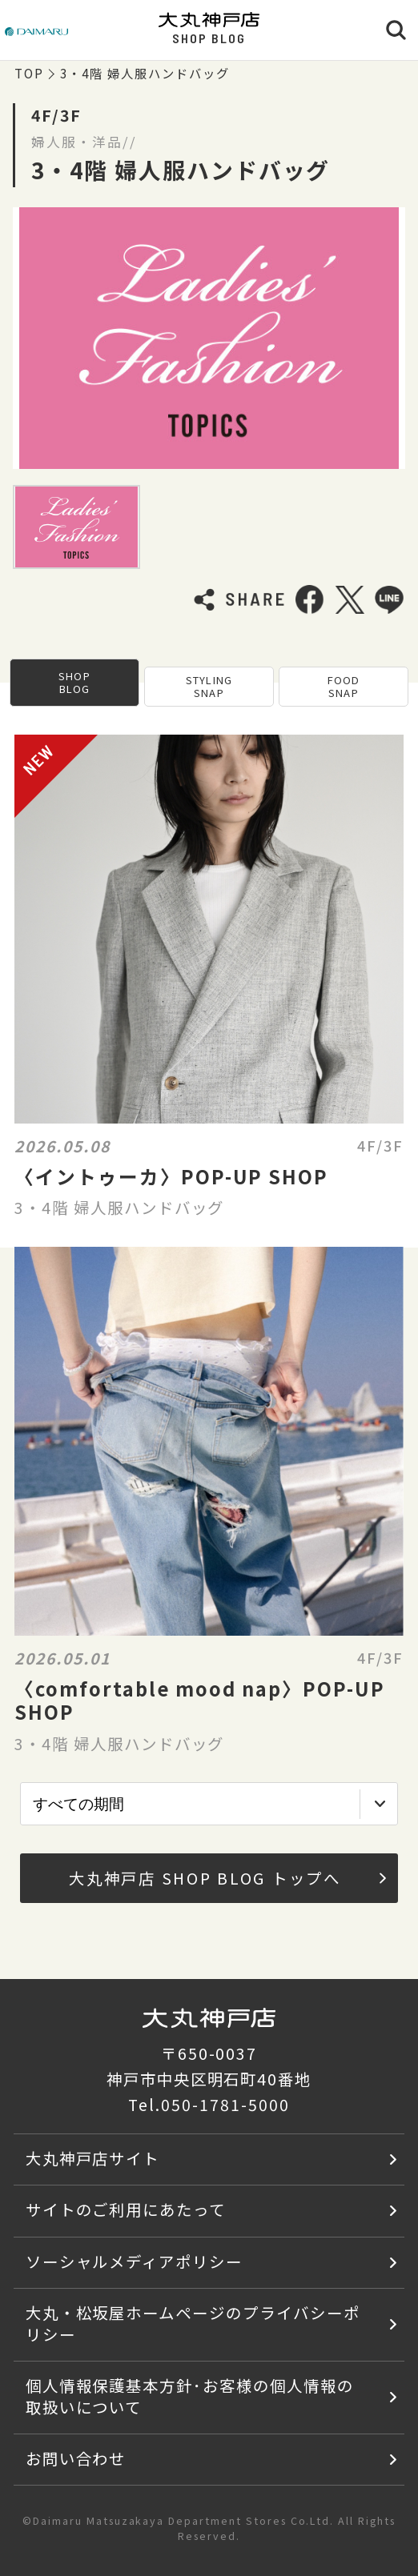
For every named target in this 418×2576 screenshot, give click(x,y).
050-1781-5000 (225, 2104)
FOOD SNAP (344, 686)
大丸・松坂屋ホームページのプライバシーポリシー (193, 2323)
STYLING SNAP (208, 686)
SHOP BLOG (74, 682)
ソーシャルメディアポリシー (134, 2261)
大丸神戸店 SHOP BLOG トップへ (227, 1877)
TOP (29, 73)
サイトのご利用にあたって (126, 2209)
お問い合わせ (76, 2458)
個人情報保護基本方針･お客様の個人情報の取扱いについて (190, 2396)
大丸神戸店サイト (93, 2157)
